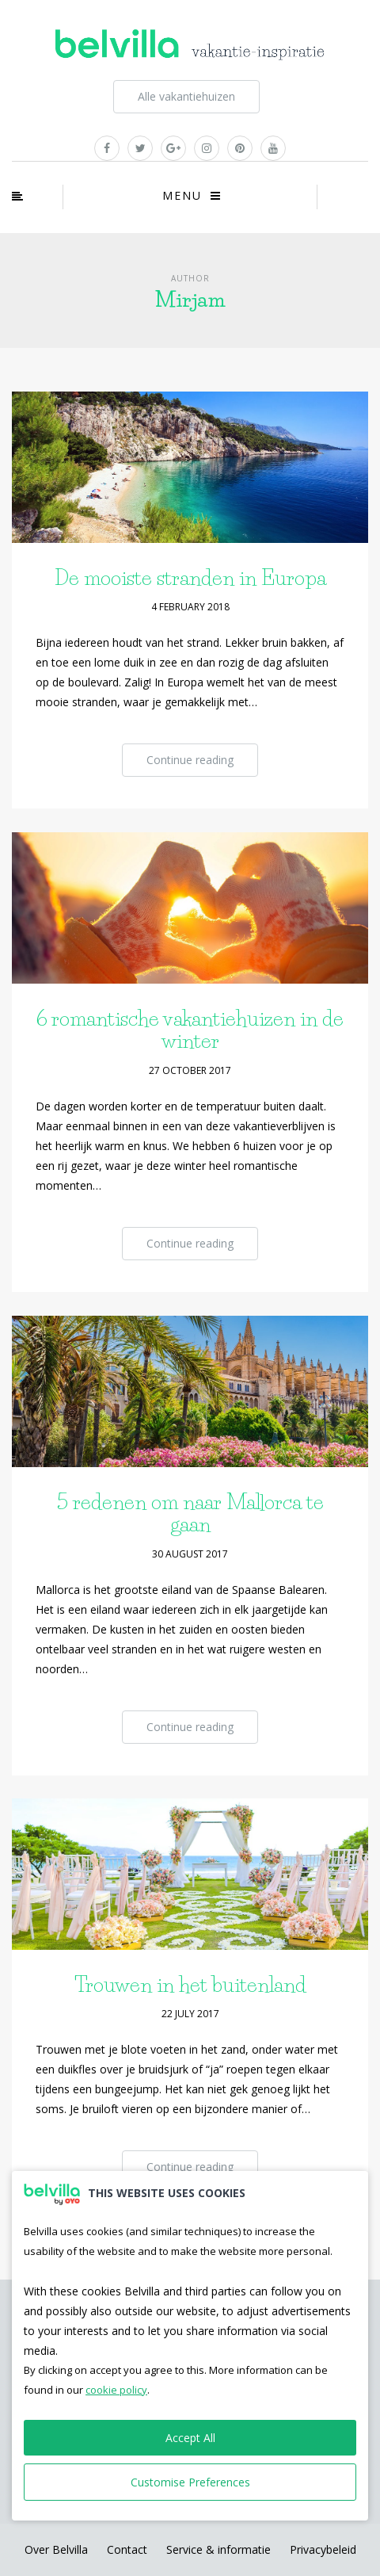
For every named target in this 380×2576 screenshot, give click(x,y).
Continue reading (190, 759)
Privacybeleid (323, 2549)
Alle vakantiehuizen (186, 96)
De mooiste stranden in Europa (190, 577)
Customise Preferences (190, 2482)
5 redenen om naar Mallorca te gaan (190, 1513)
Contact (127, 2549)
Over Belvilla (56, 2549)
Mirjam (190, 299)
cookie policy (116, 2390)
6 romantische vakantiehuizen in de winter (190, 1030)
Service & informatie (218, 2549)
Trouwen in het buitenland (190, 1984)
